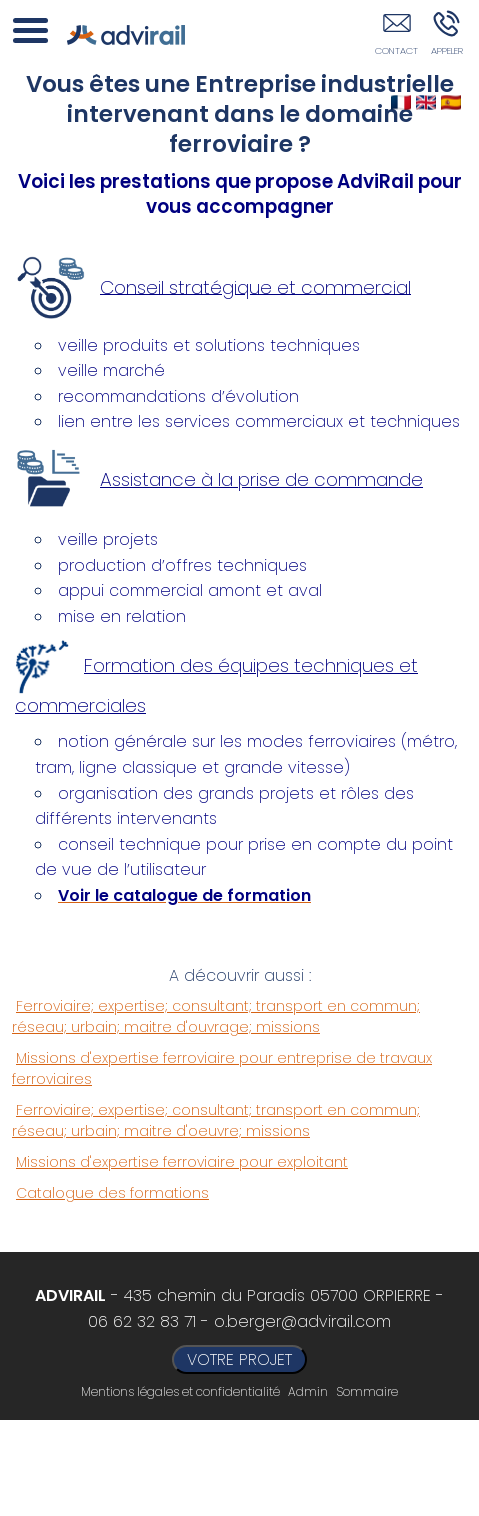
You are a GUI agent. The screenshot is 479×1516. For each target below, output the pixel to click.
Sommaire (367, 1391)
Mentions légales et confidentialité (180, 1391)
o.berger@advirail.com (302, 1321)
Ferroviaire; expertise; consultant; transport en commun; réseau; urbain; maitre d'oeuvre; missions (216, 1120)
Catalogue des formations (112, 1193)
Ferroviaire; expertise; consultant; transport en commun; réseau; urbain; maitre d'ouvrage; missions (216, 1016)
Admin (308, 1392)
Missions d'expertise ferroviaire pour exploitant (182, 1162)
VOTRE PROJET (239, 1359)
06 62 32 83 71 (142, 1321)
